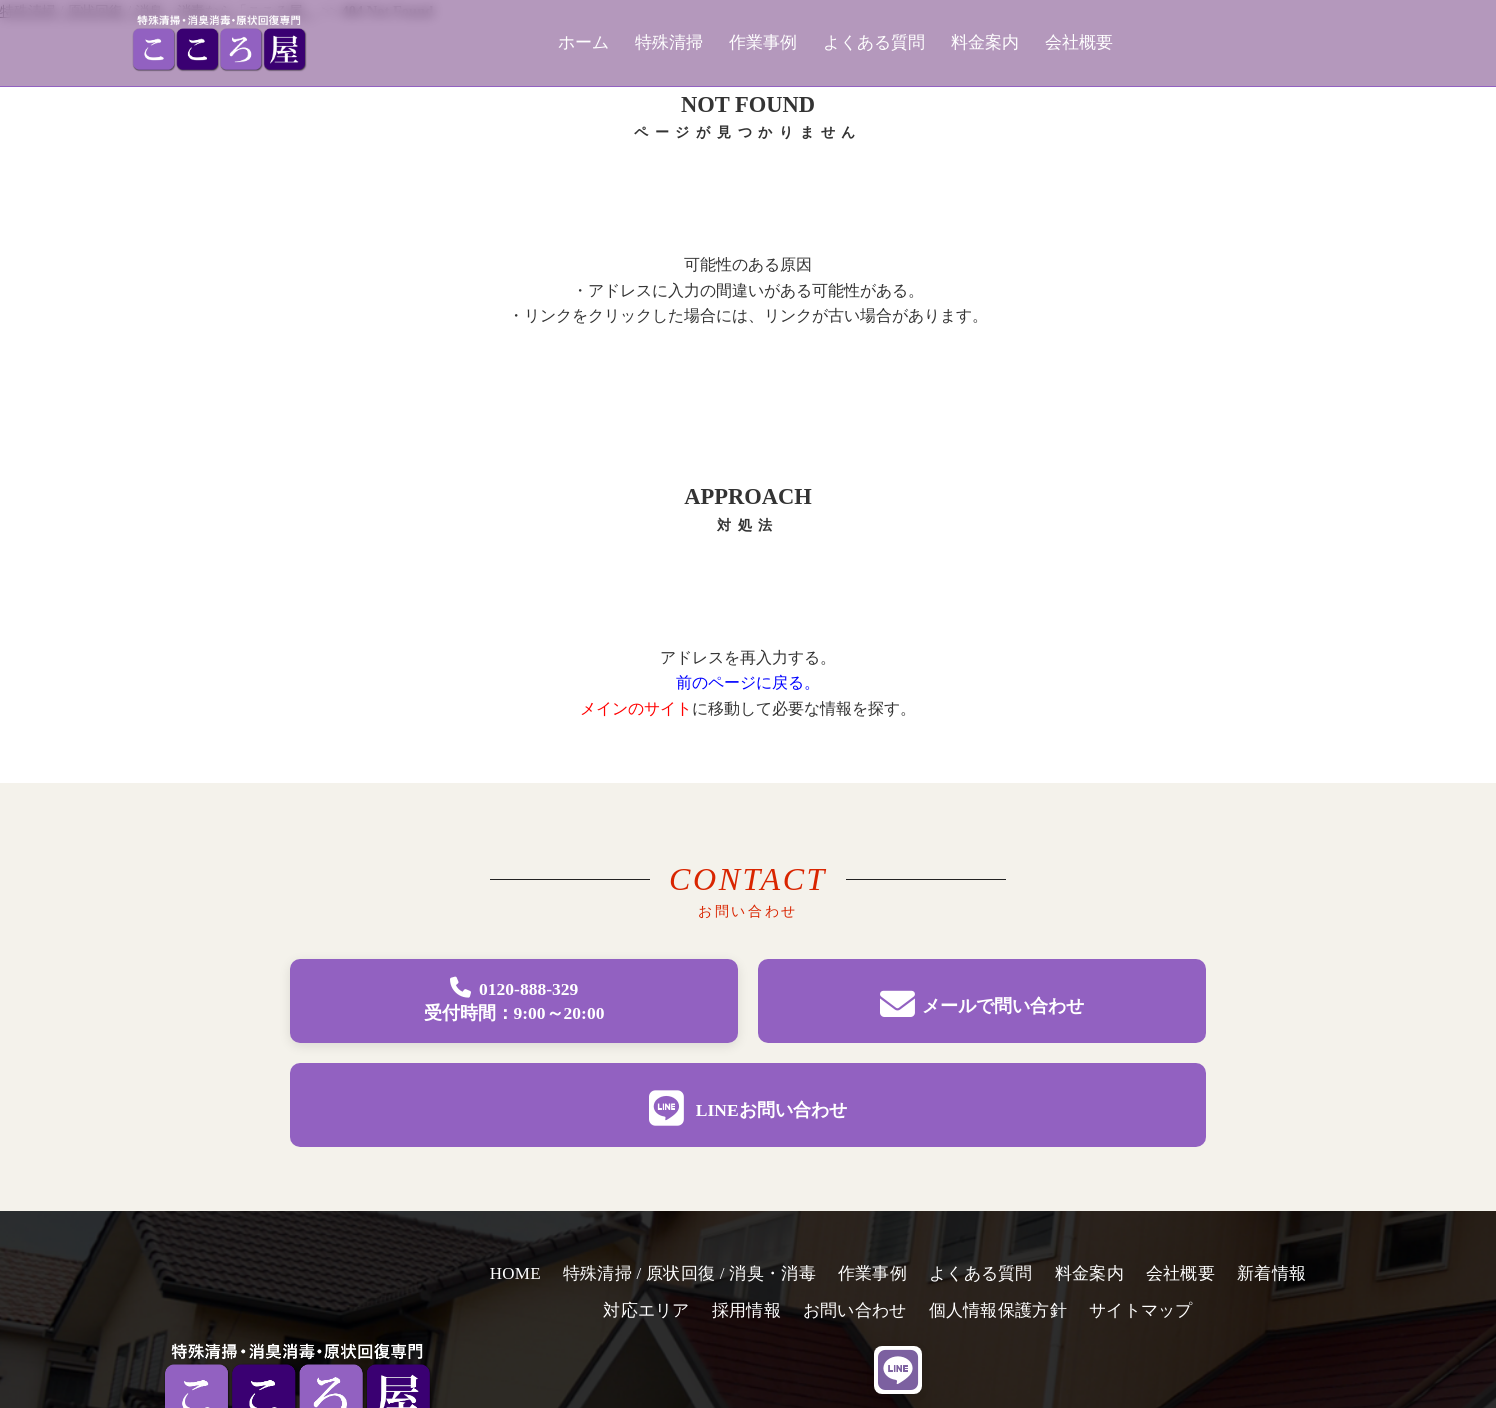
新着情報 (1271, 1273)
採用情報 (746, 1310)
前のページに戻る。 (748, 682)
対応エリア (646, 1310)
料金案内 (985, 42)
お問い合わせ (855, 1310)
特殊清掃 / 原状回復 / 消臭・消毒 (689, 1273)
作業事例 (763, 42)
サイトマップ (1141, 1310)
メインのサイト (636, 708)
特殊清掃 (669, 42)
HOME (515, 1273)
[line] (898, 1370)
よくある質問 (874, 42)
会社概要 (1079, 42)
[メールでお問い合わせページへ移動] (982, 1001)
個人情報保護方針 (998, 1310)
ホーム (583, 42)
